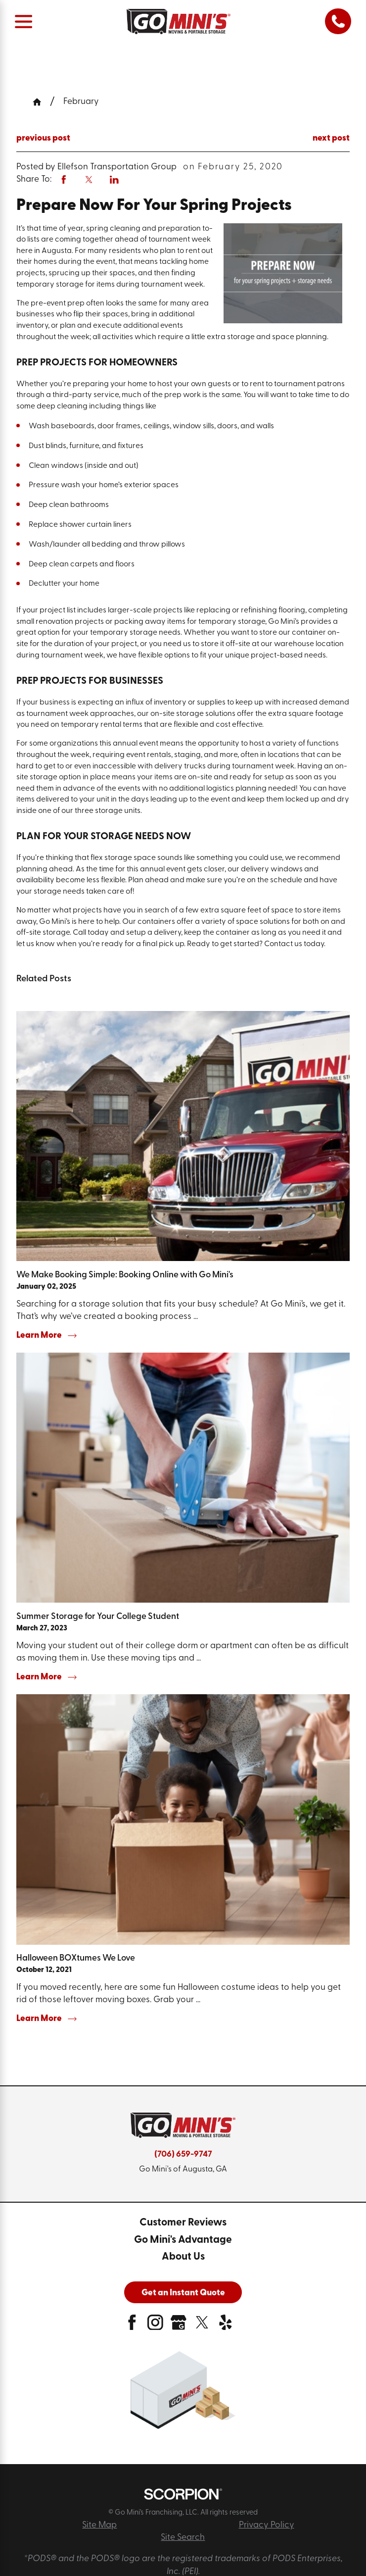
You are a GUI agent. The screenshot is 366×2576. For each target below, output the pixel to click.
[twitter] (202, 2326)
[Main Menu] (23, 21)
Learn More (46, 1335)
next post (331, 138)
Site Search (183, 2537)
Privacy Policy (266, 2525)
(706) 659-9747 (183, 2154)
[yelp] (225, 2326)
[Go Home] (41, 102)
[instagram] (155, 2326)
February (81, 102)
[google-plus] (178, 2326)
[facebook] (132, 2326)
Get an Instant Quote (183, 2293)
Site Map (99, 2525)
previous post (43, 138)
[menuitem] (183, 2223)
